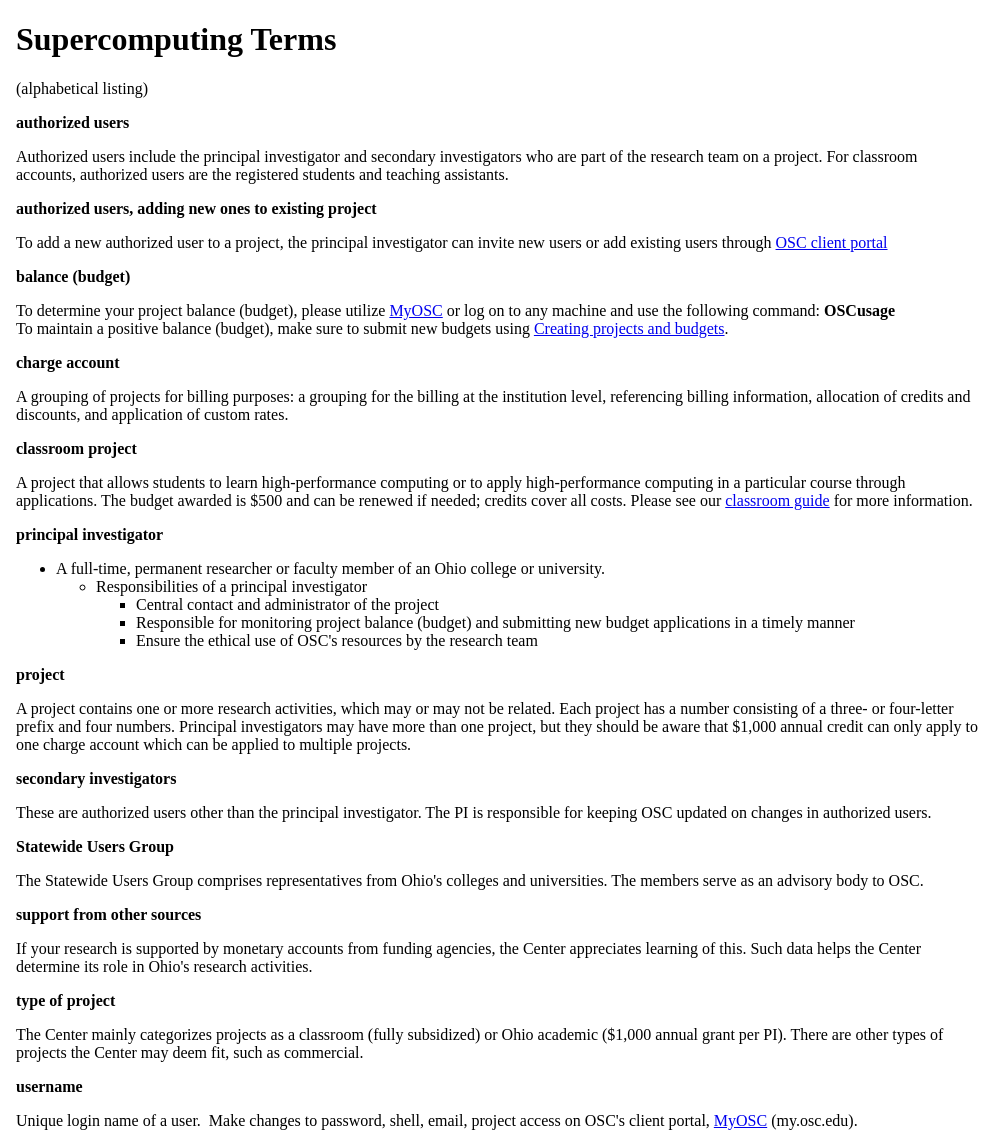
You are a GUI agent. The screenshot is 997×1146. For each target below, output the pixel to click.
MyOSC (415, 310)
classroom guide (777, 500)
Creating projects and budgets (629, 328)
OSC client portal (832, 242)
